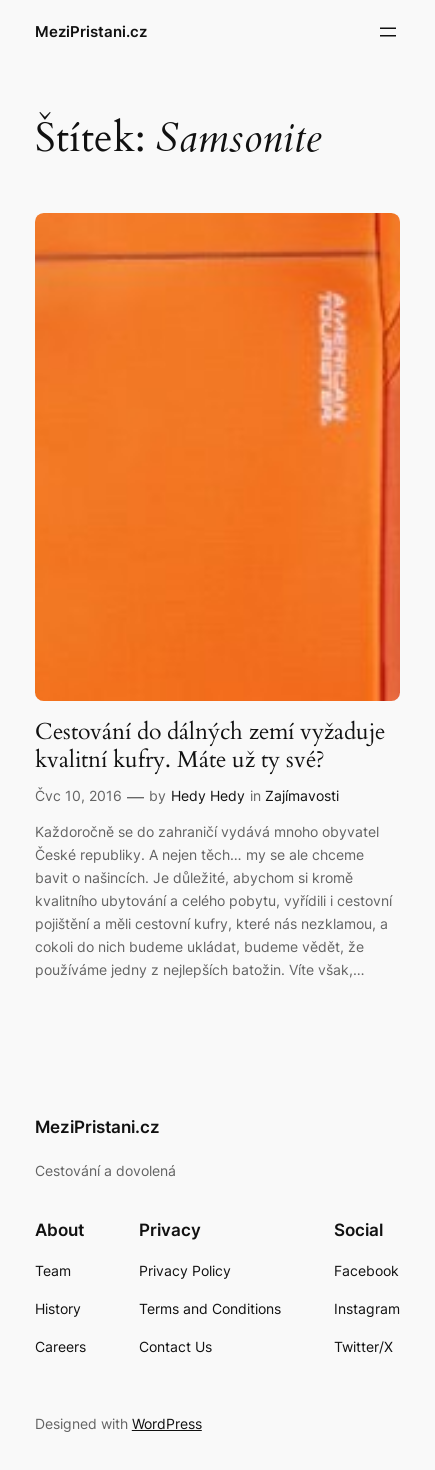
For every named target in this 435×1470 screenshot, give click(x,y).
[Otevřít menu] (388, 32)
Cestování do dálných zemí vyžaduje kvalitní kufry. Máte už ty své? (210, 746)
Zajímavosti (302, 795)
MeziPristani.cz (91, 32)
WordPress (167, 1423)
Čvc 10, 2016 (78, 795)
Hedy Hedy (208, 795)
